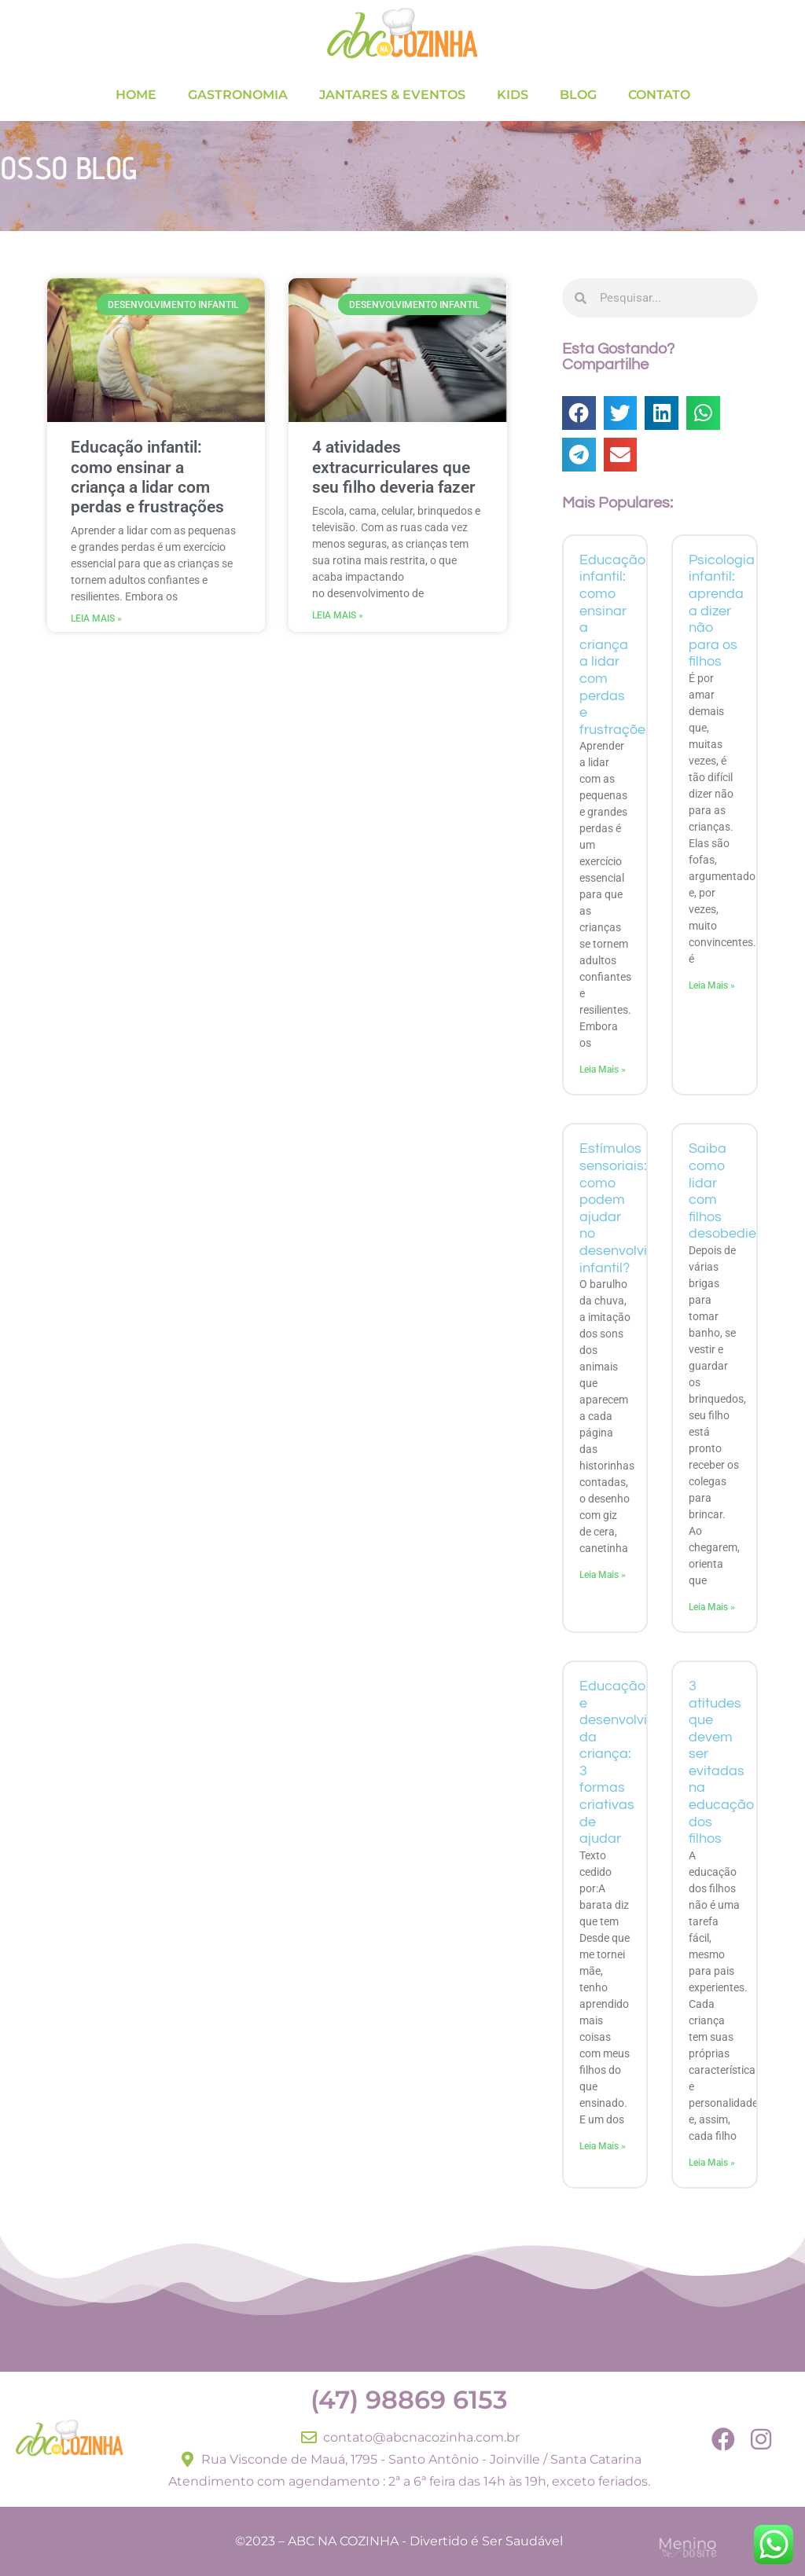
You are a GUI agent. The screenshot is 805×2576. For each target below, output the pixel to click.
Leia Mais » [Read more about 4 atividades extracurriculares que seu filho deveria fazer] (337, 615)
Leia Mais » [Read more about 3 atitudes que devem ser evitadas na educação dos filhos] (712, 2162)
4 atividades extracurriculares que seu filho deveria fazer (394, 467)
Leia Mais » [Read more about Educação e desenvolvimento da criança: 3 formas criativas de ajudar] (602, 2146)
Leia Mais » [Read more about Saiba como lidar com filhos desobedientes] (712, 1607)
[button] (579, 413)
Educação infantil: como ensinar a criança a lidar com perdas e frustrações (147, 477)
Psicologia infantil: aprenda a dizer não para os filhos (722, 611)
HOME (136, 94)
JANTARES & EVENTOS (392, 94)
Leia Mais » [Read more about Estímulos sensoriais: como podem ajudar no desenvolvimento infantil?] (602, 1574)
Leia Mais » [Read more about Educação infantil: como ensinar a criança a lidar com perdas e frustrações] (96, 618)
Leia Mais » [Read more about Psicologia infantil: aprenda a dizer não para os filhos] (712, 985)
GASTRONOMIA (238, 94)
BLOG (578, 94)
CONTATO (659, 94)
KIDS (512, 94)
